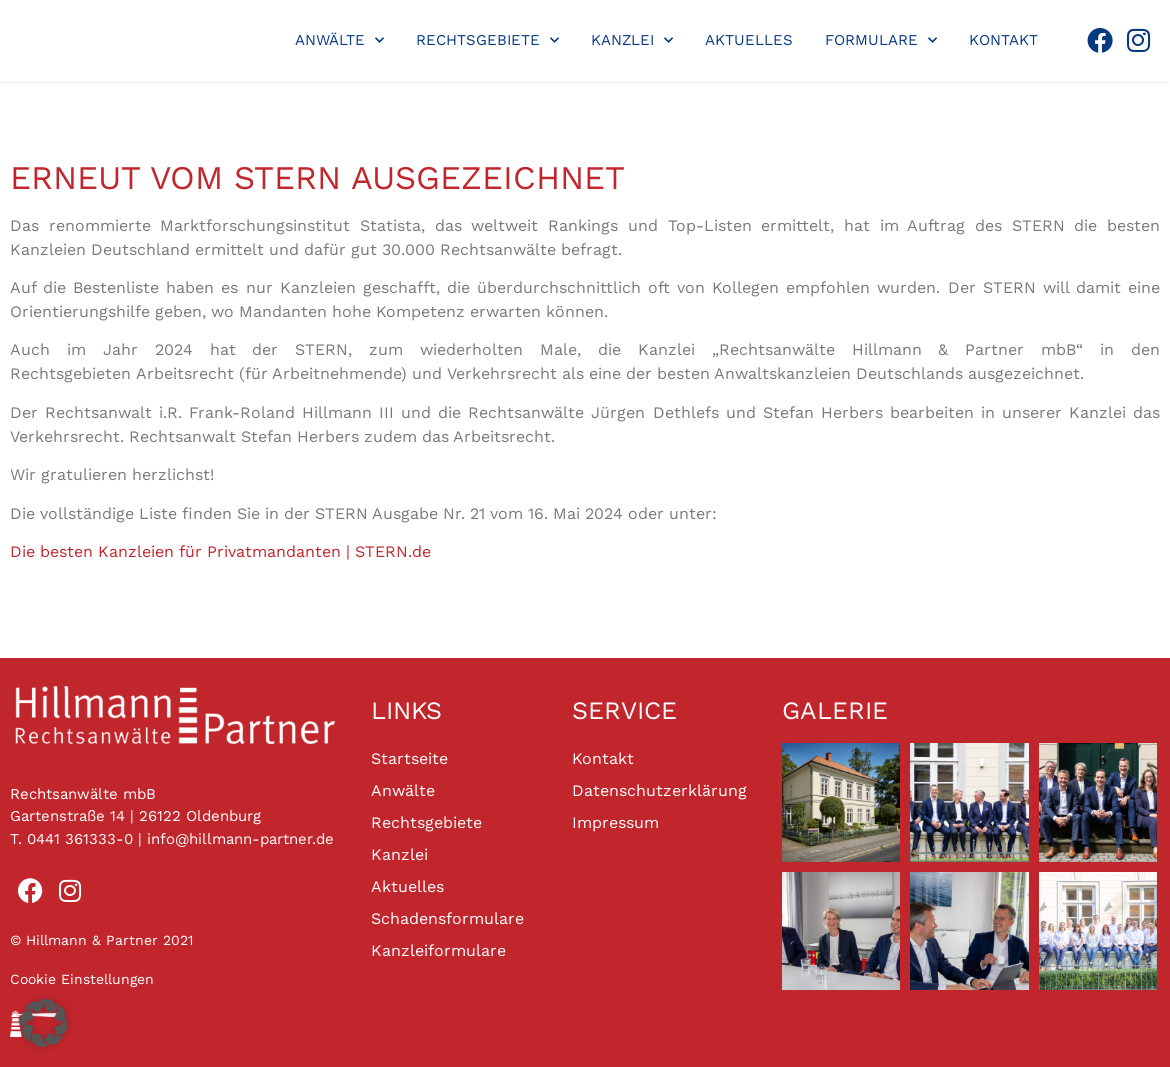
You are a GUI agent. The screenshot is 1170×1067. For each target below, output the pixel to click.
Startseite (409, 758)
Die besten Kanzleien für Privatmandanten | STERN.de (220, 551)
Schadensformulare (447, 918)
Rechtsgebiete (487, 40)
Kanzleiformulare (438, 950)
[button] (44, 1023)
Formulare (881, 40)
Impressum (615, 822)
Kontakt (1003, 40)
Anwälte (339, 40)
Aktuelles (749, 40)
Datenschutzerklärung (659, 790)
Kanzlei (632, 40)
